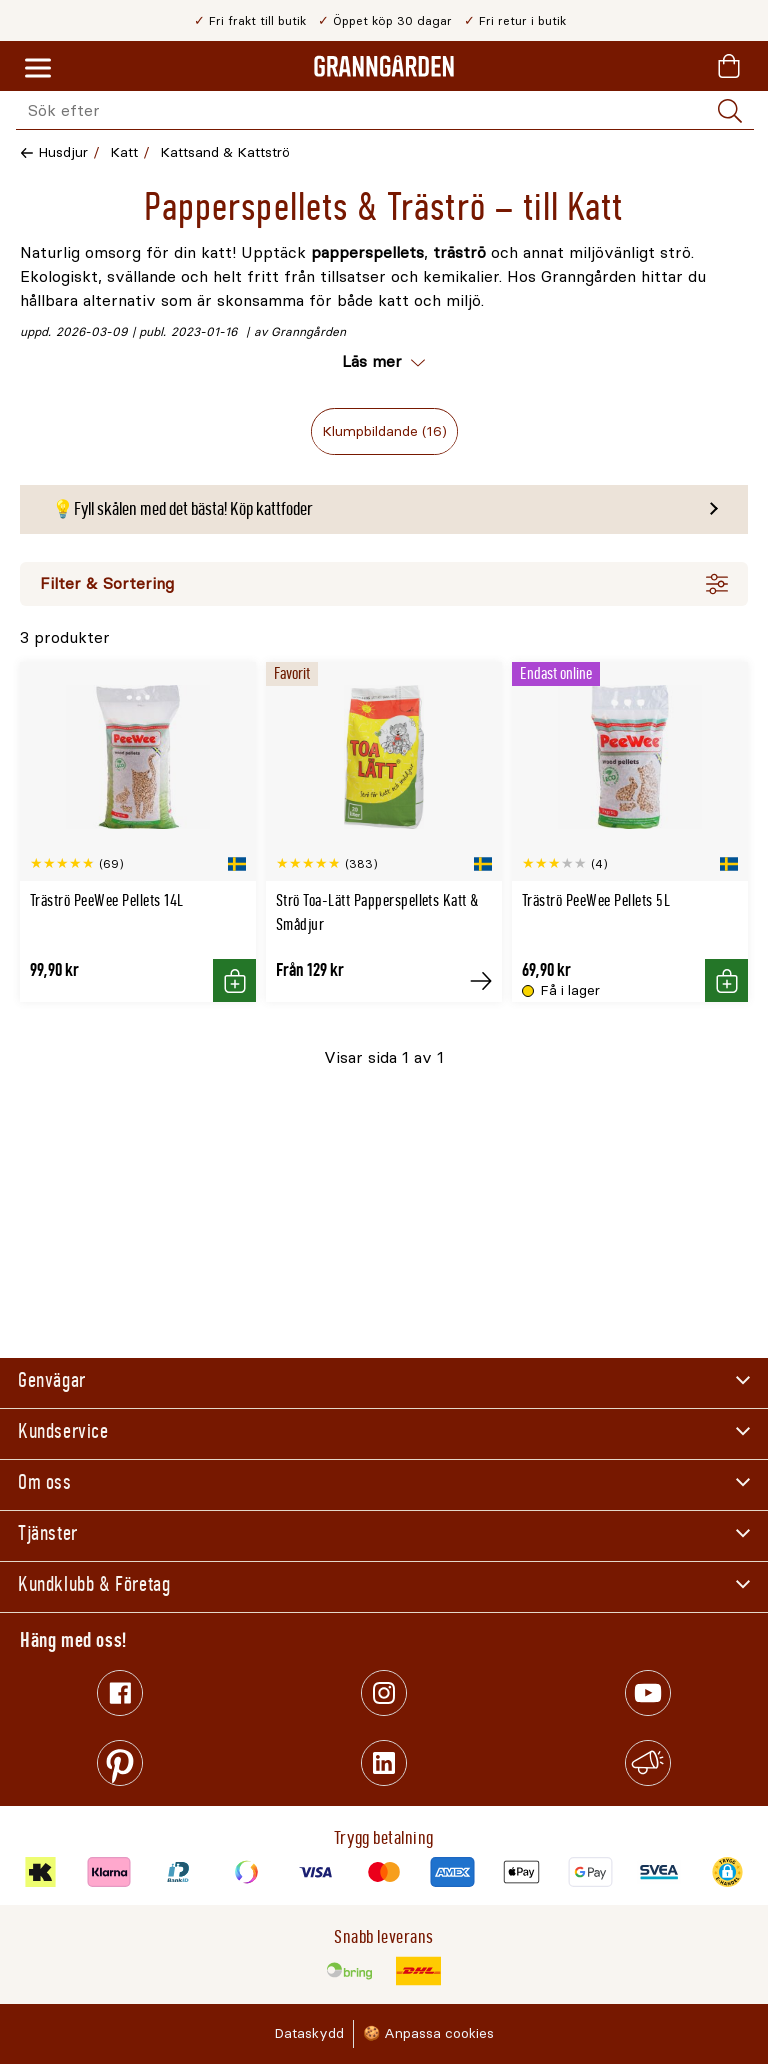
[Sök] (730, 111)
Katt (124, 152)
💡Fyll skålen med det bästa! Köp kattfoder (182, 509)
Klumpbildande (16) (384, 431)
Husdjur (63, 152)
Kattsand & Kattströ (225, 152)
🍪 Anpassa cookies (428, 2033)
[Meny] (38, 69)
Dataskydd (309, 2033)
